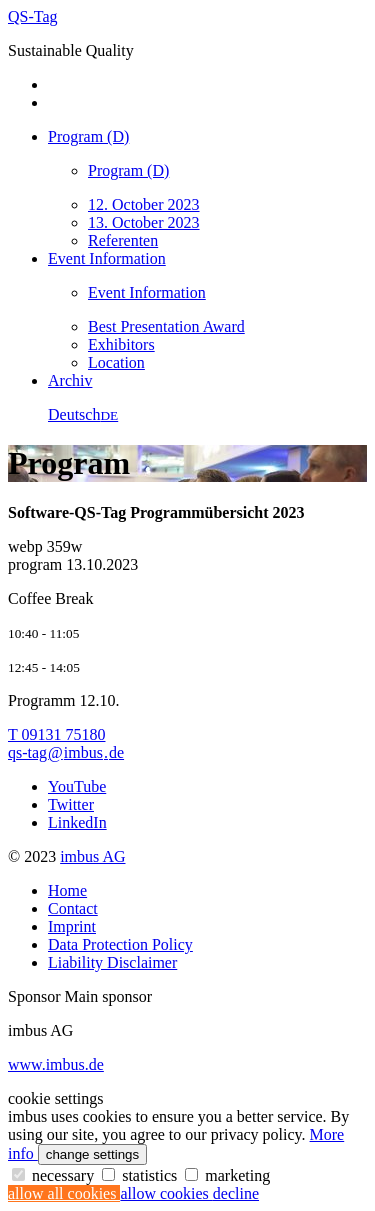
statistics (141, 1175)
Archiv (70, 380)
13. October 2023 (144, 222)
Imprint (72, 926)
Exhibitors (121, 344)
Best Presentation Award (166, 326)
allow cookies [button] (166, 1193)
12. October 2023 (144, 204)
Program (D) (88, 136)
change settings (92, 1154)
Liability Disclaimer (112, 962)
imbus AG (92, 856)
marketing (227, 1175)
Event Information (107, 258)
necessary (55, 1175)
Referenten (123, 240)
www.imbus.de (56, 1064)
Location (116, 362)
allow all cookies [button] (64, 1193)
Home (67, 890)
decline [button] (236, 1193)
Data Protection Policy (120, 944)
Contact (73, 908)
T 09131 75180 (56, 734)
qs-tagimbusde (66, 752)
